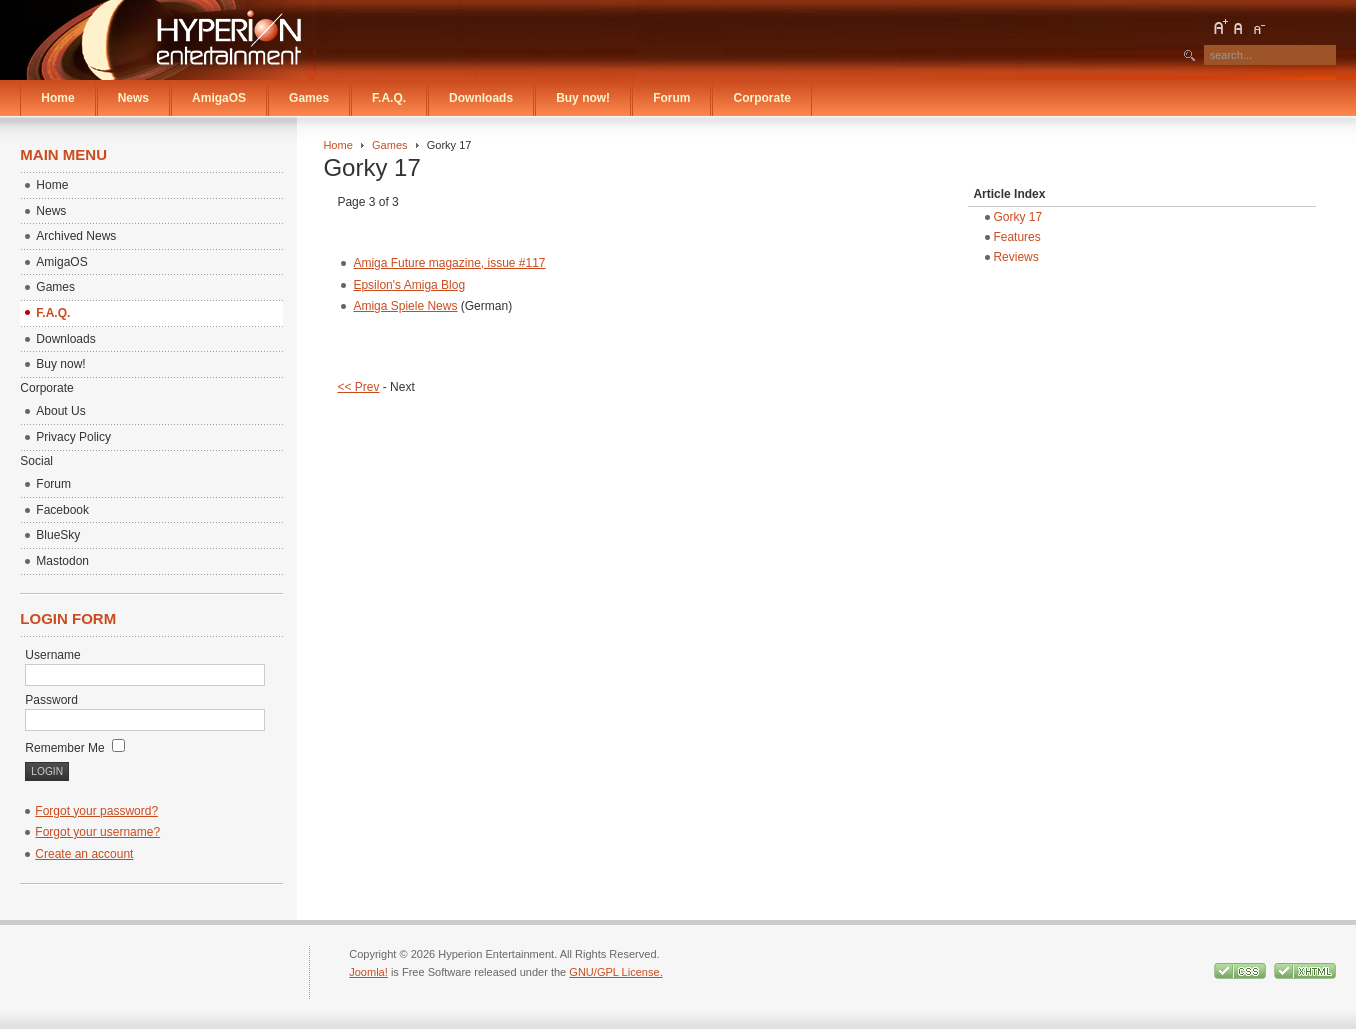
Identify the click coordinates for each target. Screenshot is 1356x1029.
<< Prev (358, 387)
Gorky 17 (1017, 217)
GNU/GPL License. (615, 972)
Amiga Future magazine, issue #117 (449, 263)
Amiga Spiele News (405, 306)
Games (390, 145)
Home (337, 145)
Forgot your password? (96, 811)
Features (1016, 237)
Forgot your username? (97, 832)
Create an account (84, 854)
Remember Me (75, 748)
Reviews (1015, 257)
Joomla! (368, 972)
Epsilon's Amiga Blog (409, 285)
